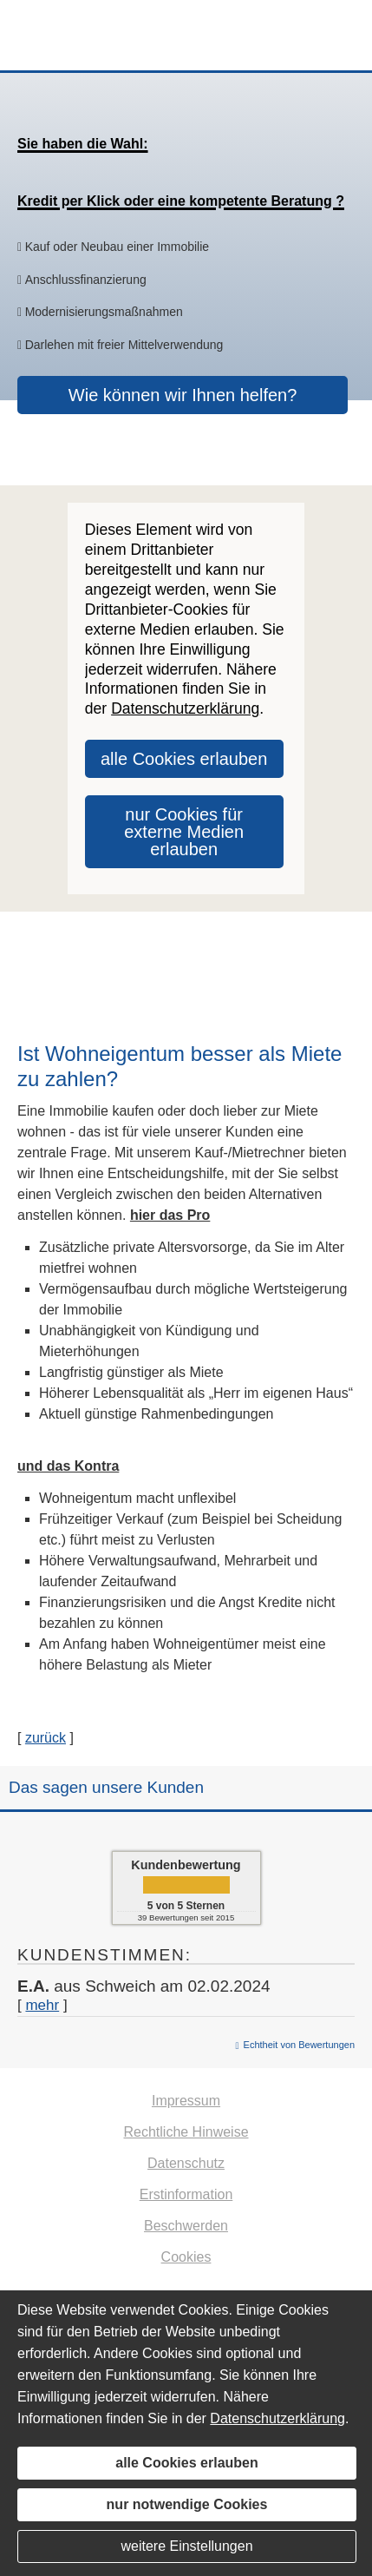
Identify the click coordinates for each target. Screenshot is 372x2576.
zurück (45, 1737)
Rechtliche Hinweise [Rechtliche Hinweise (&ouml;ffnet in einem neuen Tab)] (185, 2132)
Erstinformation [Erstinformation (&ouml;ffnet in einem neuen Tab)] (186, 2194)
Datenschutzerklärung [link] (185, 708)
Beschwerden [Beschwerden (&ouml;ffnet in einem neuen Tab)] (186, 2225)
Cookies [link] (186, 2257)
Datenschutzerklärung (277, 2418)
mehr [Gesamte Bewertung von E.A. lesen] (42, 2005)
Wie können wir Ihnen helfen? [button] (183, 395)
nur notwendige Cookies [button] (187, 2504)
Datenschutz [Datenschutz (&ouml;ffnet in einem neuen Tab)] (186, 2163)
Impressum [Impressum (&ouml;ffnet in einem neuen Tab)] (186, 2100)
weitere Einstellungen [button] (186, 2546)
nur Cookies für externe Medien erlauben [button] (184, 832)
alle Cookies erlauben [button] (184, 758)
